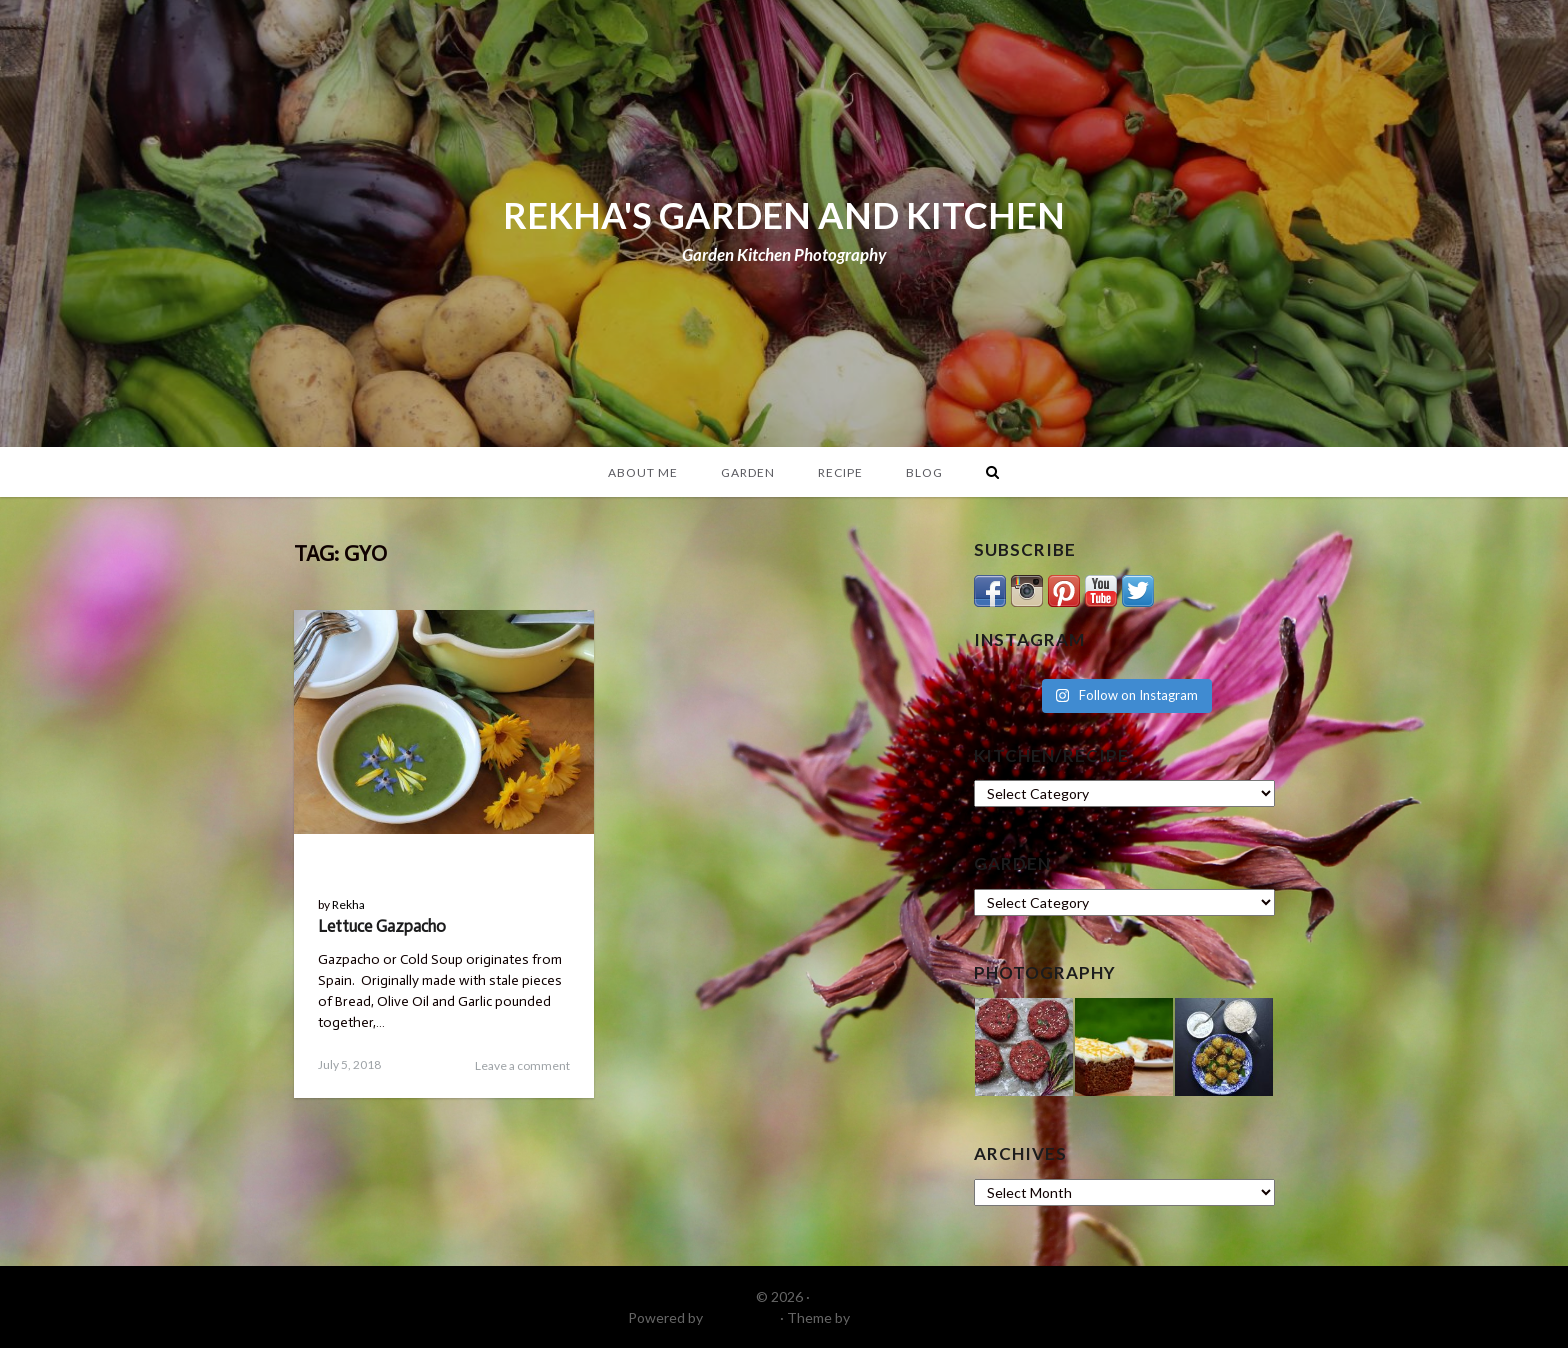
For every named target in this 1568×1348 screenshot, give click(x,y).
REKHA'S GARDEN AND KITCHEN (784, 215)
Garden (748, 472)
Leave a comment (522, 1065)
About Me (643, 472)
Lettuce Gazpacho (382, 926)
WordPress (741, 1317)
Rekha (348, 904)
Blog (924, 472)
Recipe (840, 472)
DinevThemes (897, 1317)
